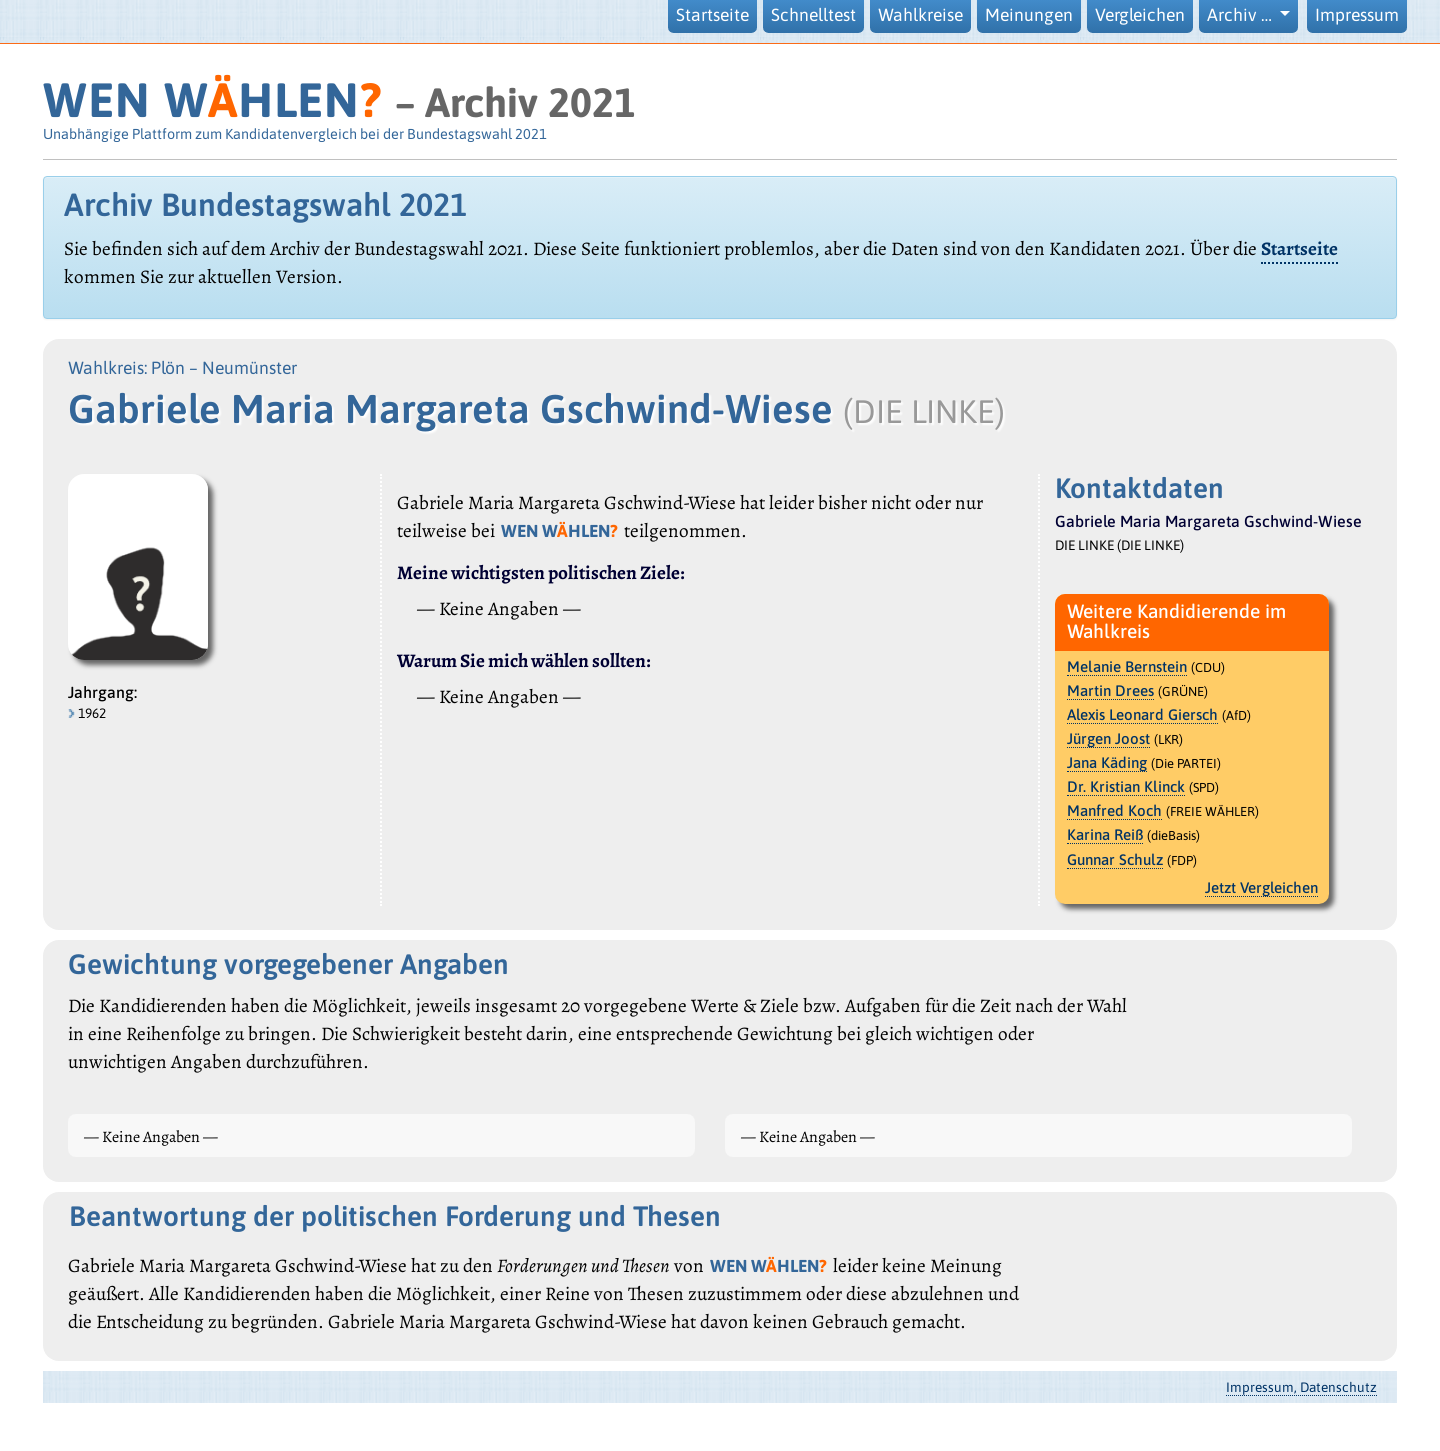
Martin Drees (1110, 690)
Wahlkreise (920, 15)
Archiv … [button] (1241, 15)
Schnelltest (813, 15)
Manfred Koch (1114, 810)
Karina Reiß (1105, 834)
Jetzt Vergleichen (1261, 887)
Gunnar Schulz (1115, 859)
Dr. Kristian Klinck (1126, 786)
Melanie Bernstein (1127, 666)
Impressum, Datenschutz (1301, 1387)
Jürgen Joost (1108, 738)
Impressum (1357, 15)
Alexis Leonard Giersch (1142, 714)
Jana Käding (1107, 762)
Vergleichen (1140, 15)
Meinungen (1029, 15)
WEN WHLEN (212, 99)
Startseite (712, 15)
